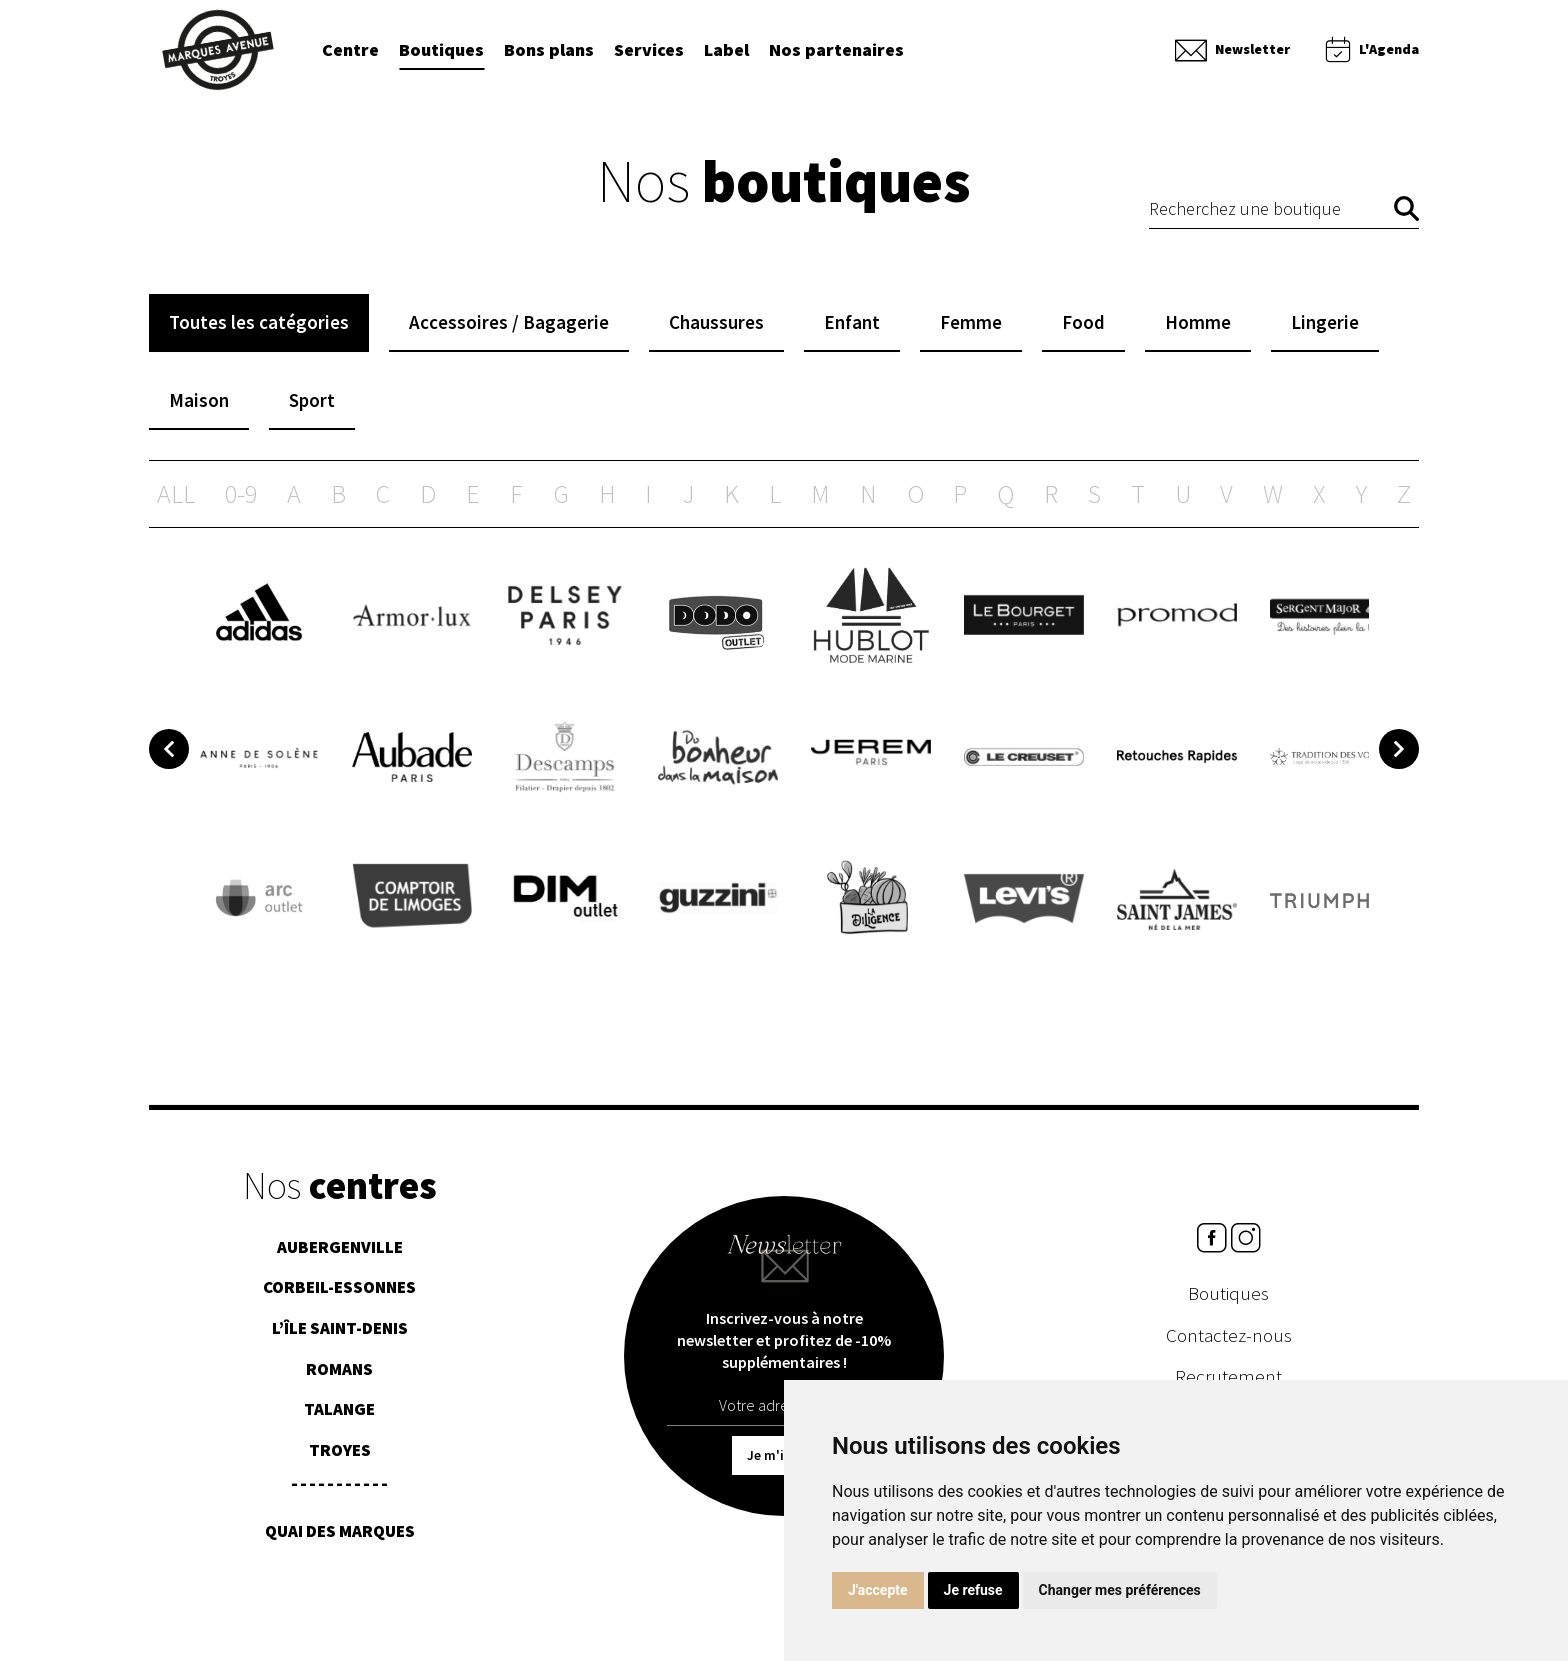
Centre (350, 51)
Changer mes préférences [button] (1120, 1590)
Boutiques (441, 51)
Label (726, 51)
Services (649, 51)
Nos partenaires (836, 51)
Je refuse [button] (973, 1590)
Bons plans (549, 51)
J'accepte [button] (878, 1590)
